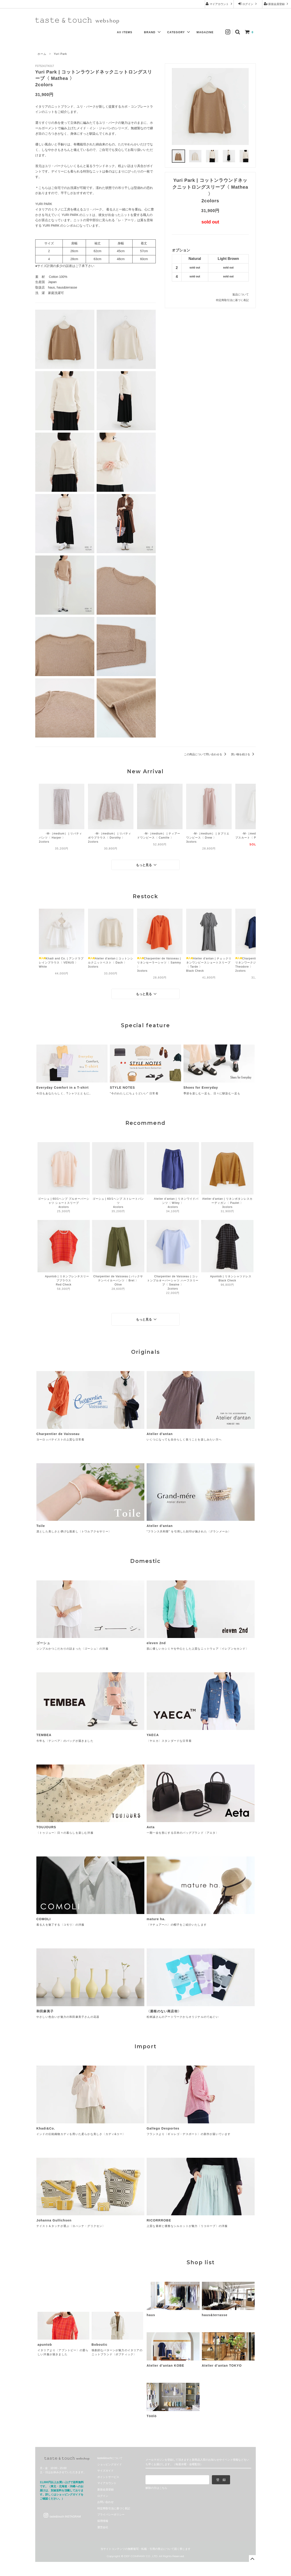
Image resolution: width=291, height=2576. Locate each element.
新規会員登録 (276, 4)
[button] (243, 106)
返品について (240, 294)
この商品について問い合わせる (206, 754)
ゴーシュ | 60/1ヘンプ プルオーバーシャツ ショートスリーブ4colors (63, 1203)
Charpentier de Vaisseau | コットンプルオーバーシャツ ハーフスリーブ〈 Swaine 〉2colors (172, 1282)
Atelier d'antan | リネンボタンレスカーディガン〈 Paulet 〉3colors (227, 1203)
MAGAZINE (207, 32)
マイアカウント (219, 4)
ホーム (42, 54)
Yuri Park (60, 54)
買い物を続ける (243, 754)
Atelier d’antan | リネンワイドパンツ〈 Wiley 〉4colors (172, 1203)
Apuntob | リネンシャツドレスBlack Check (227, 1278)
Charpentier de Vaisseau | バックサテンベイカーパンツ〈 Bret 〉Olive (118, 1280)
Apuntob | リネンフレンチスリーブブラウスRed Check (63, 1280)
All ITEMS (127, 32)
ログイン (248, 4)
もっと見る (147, 864)
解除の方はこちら (156, 2485)
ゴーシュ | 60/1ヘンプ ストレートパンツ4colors (118, 1203)
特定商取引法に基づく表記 (232, 300)
